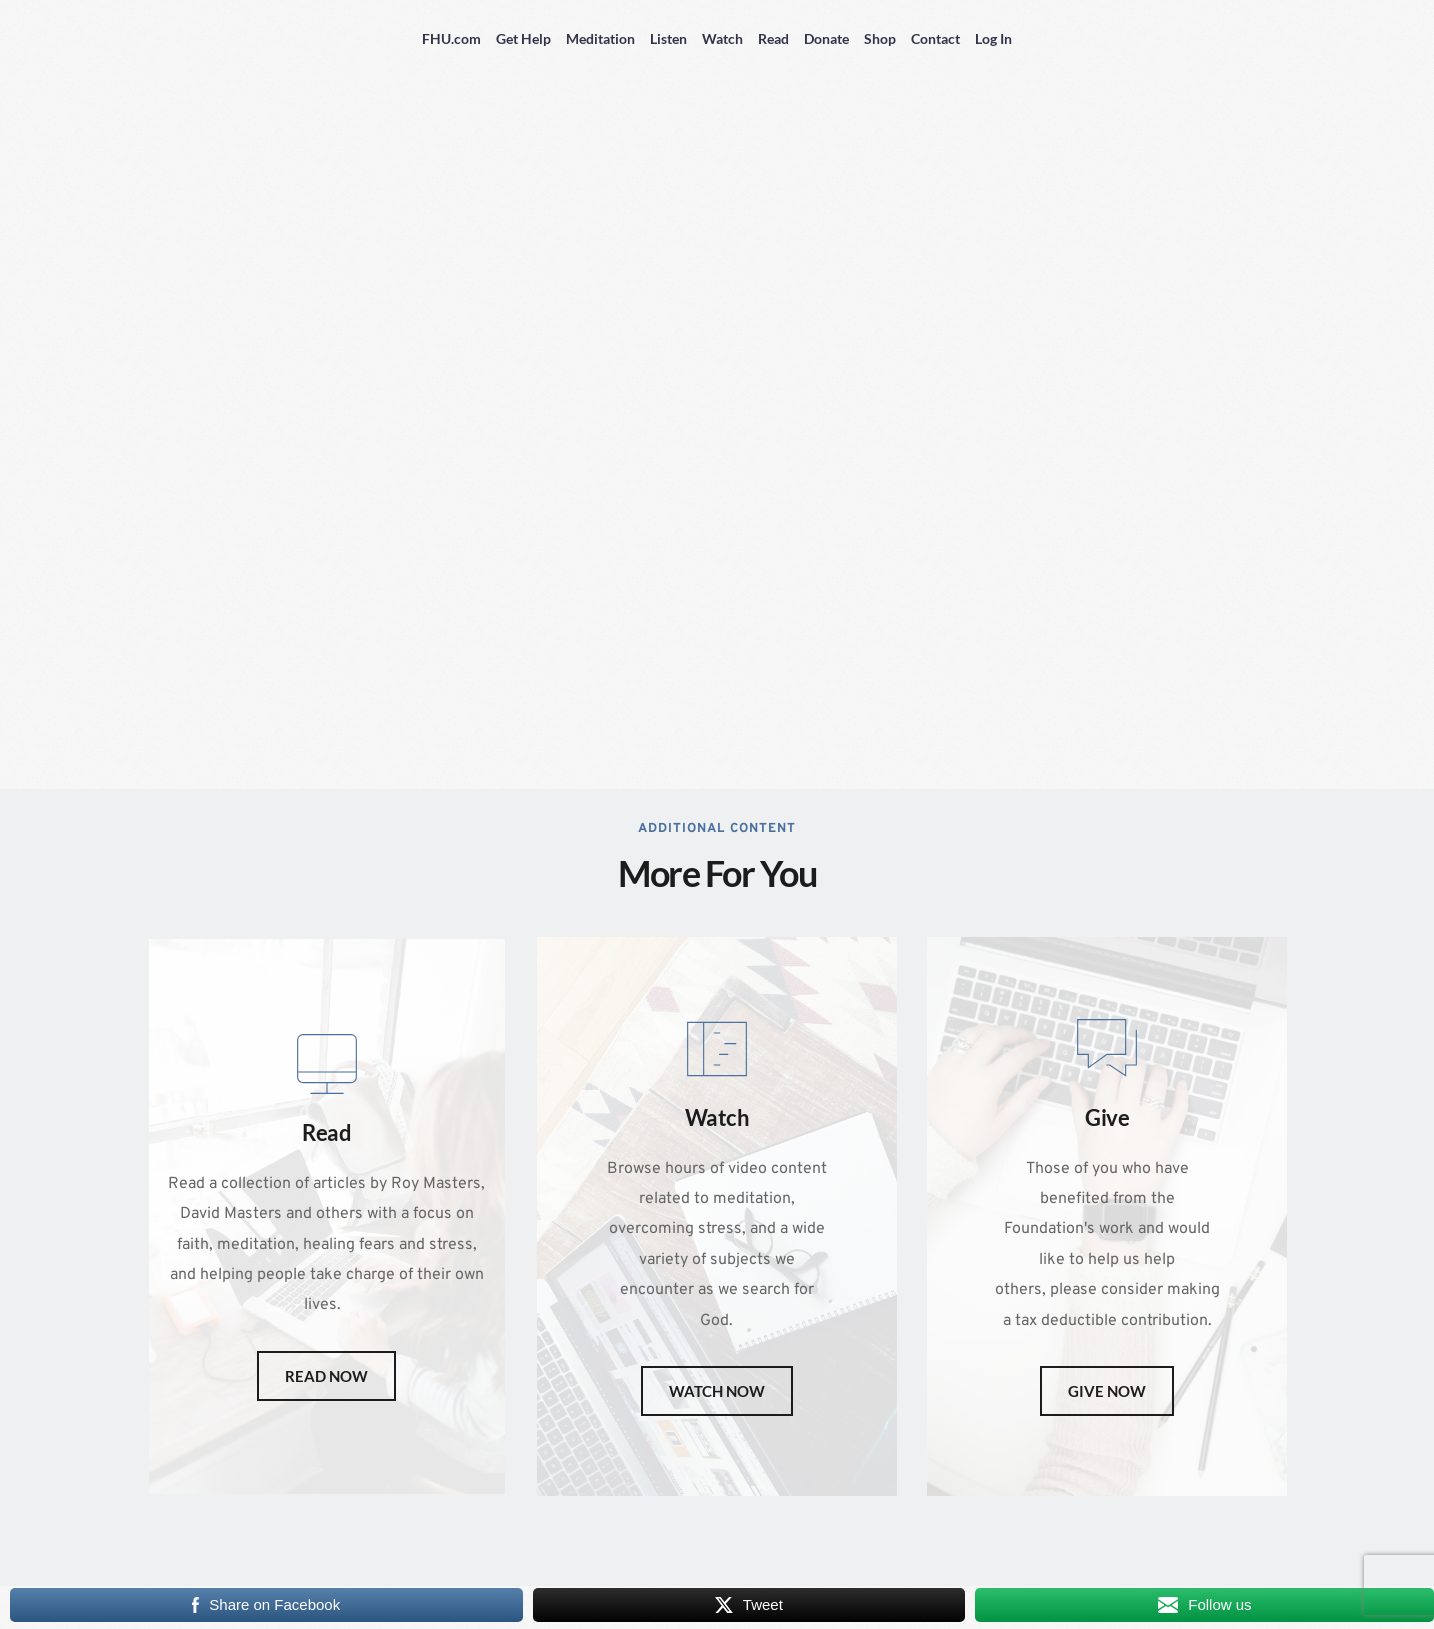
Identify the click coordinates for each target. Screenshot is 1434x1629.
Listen (668, 38)
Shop (880, 38)
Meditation (600, 38)
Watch (722, 38)
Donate (826, 38)
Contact (935, 38)
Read (773, 38)
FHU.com (451, 38)
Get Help (523, 38)
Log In (993, 38)
